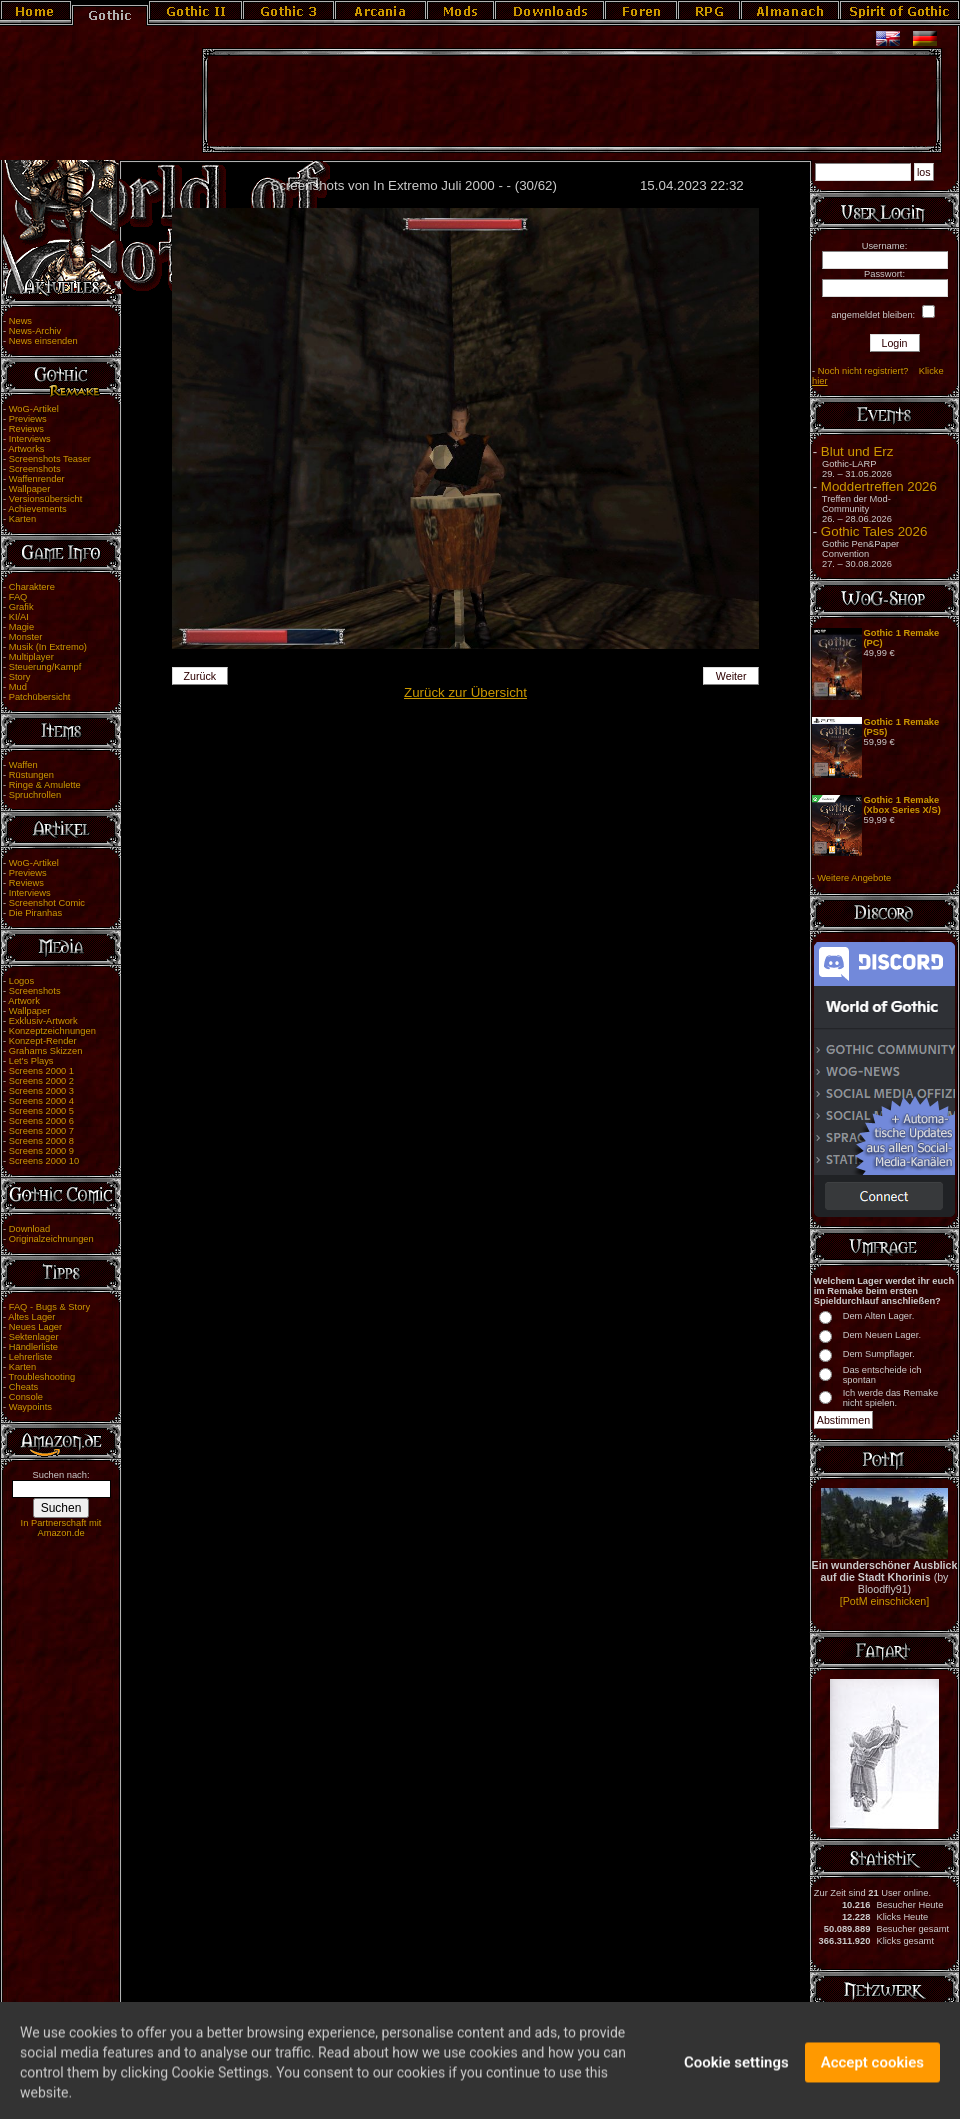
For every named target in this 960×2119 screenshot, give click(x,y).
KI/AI (19, 617)
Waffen (23, 765)
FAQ (18, 597)
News (20, 321)
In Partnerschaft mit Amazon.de (61, 1528)
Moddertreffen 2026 (879, 486)
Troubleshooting (42, 1377)
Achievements (37, 509)
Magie (21, 627)
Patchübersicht (40, 697)
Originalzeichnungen (51, 1239)
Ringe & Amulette (45, 785)
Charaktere (32, 587)
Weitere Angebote (854, 878)
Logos (21, 981)
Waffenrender (37, 479)
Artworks (26, 449)
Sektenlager (34, 1337)
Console (26, 1397)
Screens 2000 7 (41, 1131)
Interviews (30, 439)
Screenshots (35, 469)
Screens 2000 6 (41, 1121)
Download (30, 1229)
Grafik (21, 607)
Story (20, 677)
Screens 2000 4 (41, 1101)
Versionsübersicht (46, 499)
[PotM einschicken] (884, 1601)
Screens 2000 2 (41, 1081)
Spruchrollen (35, 795)
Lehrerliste (31, 1357)
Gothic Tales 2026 (874, 531)
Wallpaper (30, 489)
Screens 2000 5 (41, 1111)
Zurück (200, 676)
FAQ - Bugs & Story (49, 1307)
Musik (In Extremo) (48, 647)
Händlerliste (33, 1347)
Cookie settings (736, 2073)
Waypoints (30, 1407)
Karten (22, 519)
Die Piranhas (35, 913)
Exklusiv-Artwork (43, 1021)
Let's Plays (31, 1061)
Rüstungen (31, 775)
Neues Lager (35, 1327)
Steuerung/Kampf (45, 667)
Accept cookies (872, 2073)
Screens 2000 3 (41, 1091)
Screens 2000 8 (41, 1141)
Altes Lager (31, 1317)
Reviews (26, 429)
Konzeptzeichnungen (52, 1031)
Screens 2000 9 (41, 1151)
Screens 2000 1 (41, 1071)
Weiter (731, 676)
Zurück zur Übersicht (465, 692)
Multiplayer (31, 657)
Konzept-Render (43, 1041)
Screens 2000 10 (44, 1161)
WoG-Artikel (34, 409)
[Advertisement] (572, 101)
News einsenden (43, 341)
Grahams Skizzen (46, 1051)
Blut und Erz (857, 451)
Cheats (24, 1387)
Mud (18, 687)
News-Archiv (35, 331)
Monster (26, 637)
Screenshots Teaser (50, 459)
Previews (28, 419)
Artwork (24, 1001)
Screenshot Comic (47, 903)
